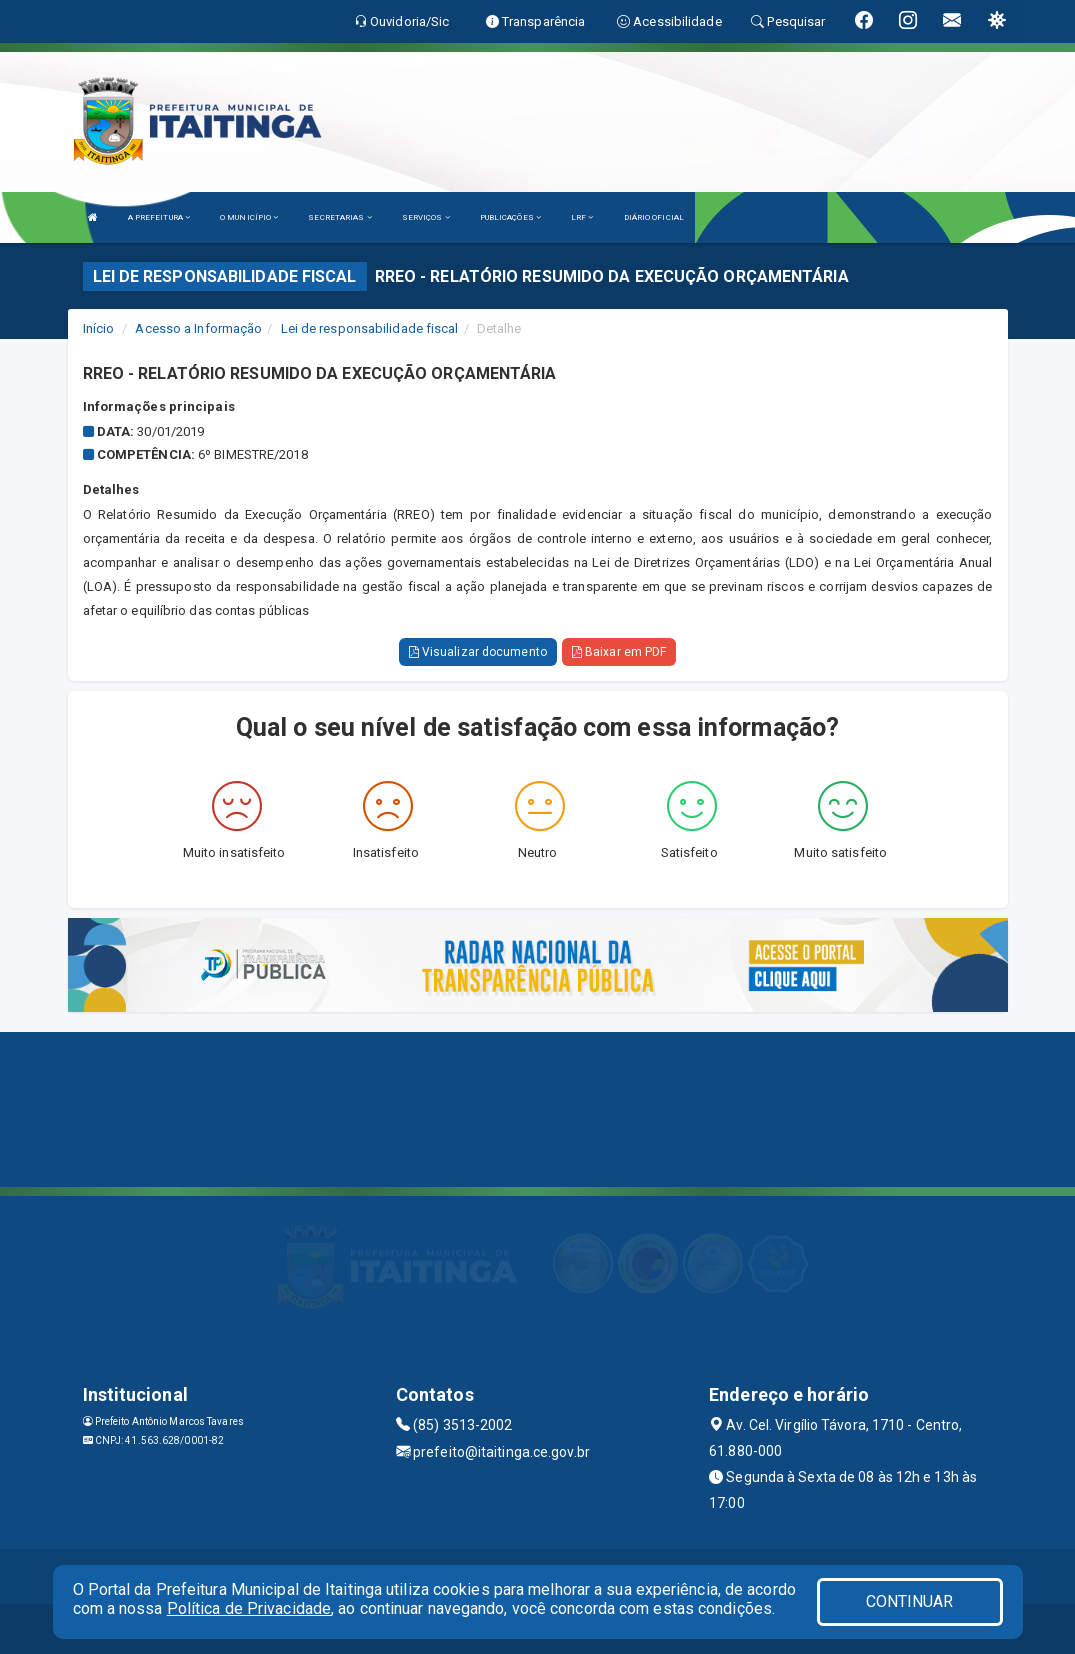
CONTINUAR (910, 1601)
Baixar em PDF (619, 652)
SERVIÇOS (426, 217)
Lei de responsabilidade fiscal (370, 328)
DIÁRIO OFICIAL (654, 217)
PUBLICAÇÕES (510, 217)
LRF (582, 217)
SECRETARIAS (339, 217)
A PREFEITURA (159, 217)
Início (99, 328)
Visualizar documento (478, 652)
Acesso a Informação (198, 328)
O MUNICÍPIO (249, 217)
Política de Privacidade (249, 1608)
